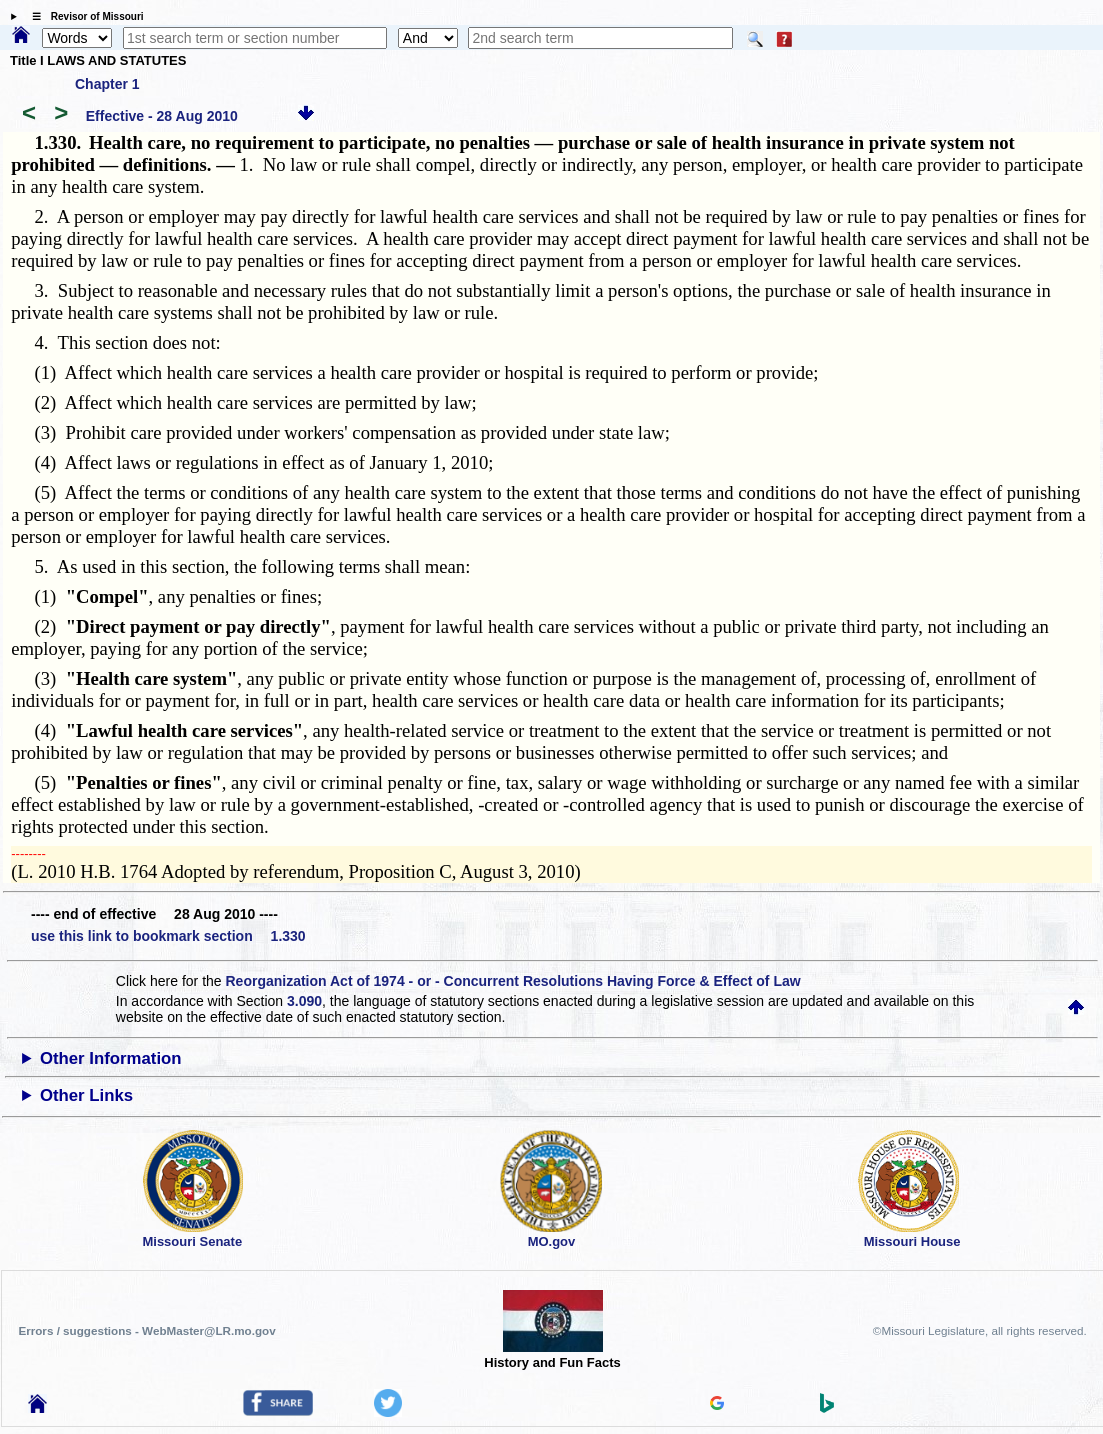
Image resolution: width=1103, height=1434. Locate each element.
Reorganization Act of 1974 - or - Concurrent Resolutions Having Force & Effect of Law (513, 981)
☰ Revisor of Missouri (83, 16)
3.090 (304, 1001)
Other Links (86, 1095)
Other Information (111, 1058)
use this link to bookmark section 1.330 (168, 936)
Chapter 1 (107, 84)
